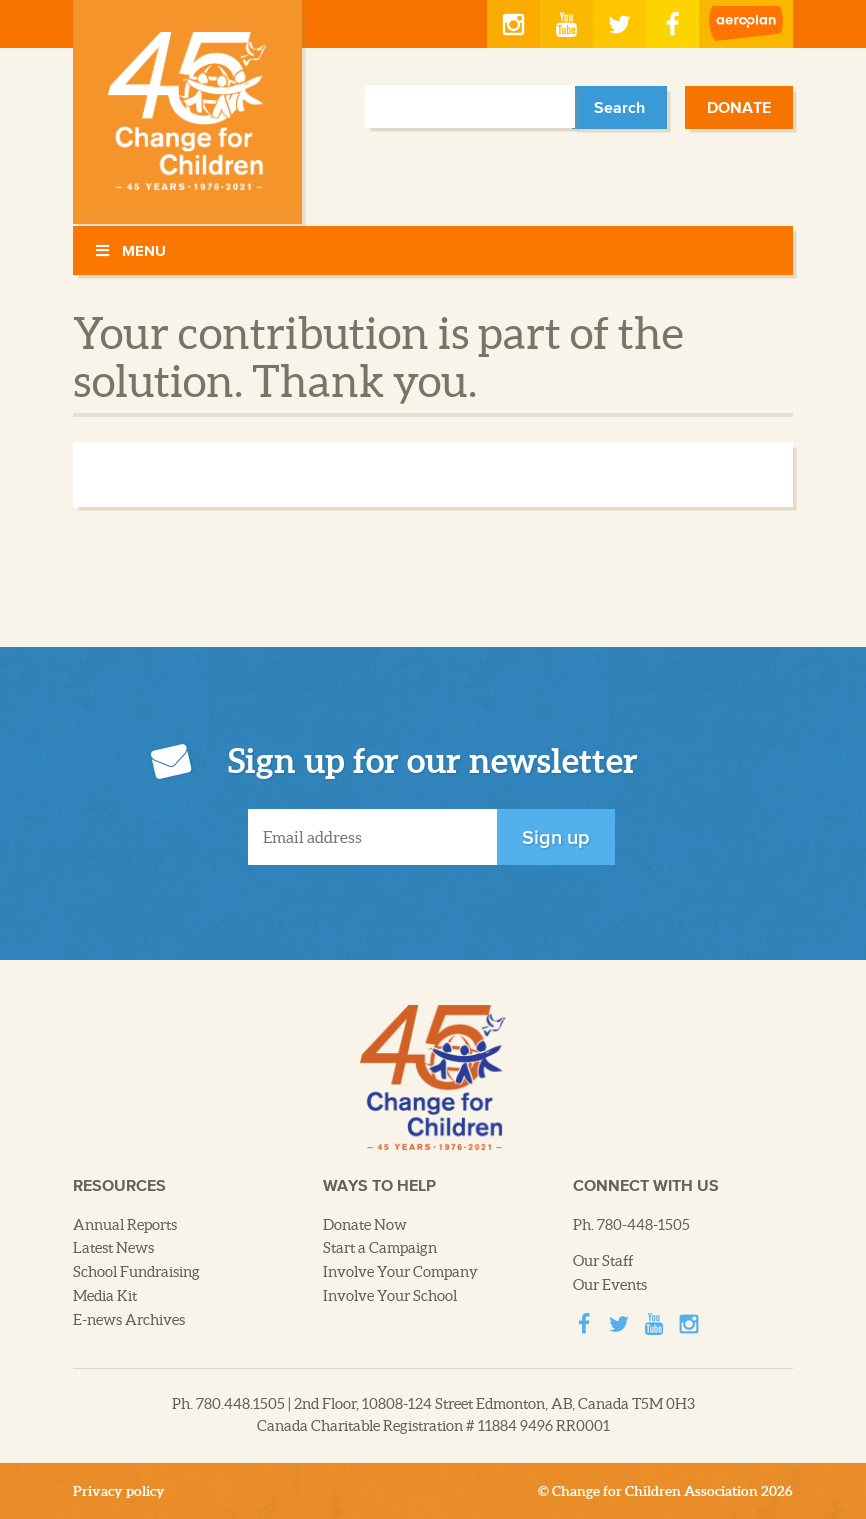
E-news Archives (129, 1320)
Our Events (610, 1285)
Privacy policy (119, 1491)
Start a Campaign (380, 1248)
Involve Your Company (400, 1272)
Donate (739, 107)
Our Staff (603, 1261)
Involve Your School (390, 1296)
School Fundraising (136, 1272)
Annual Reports (125, 1225)
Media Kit (105, 1296)
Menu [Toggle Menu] (129, 250)
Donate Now (365, 1225)
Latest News (113, 1248)
